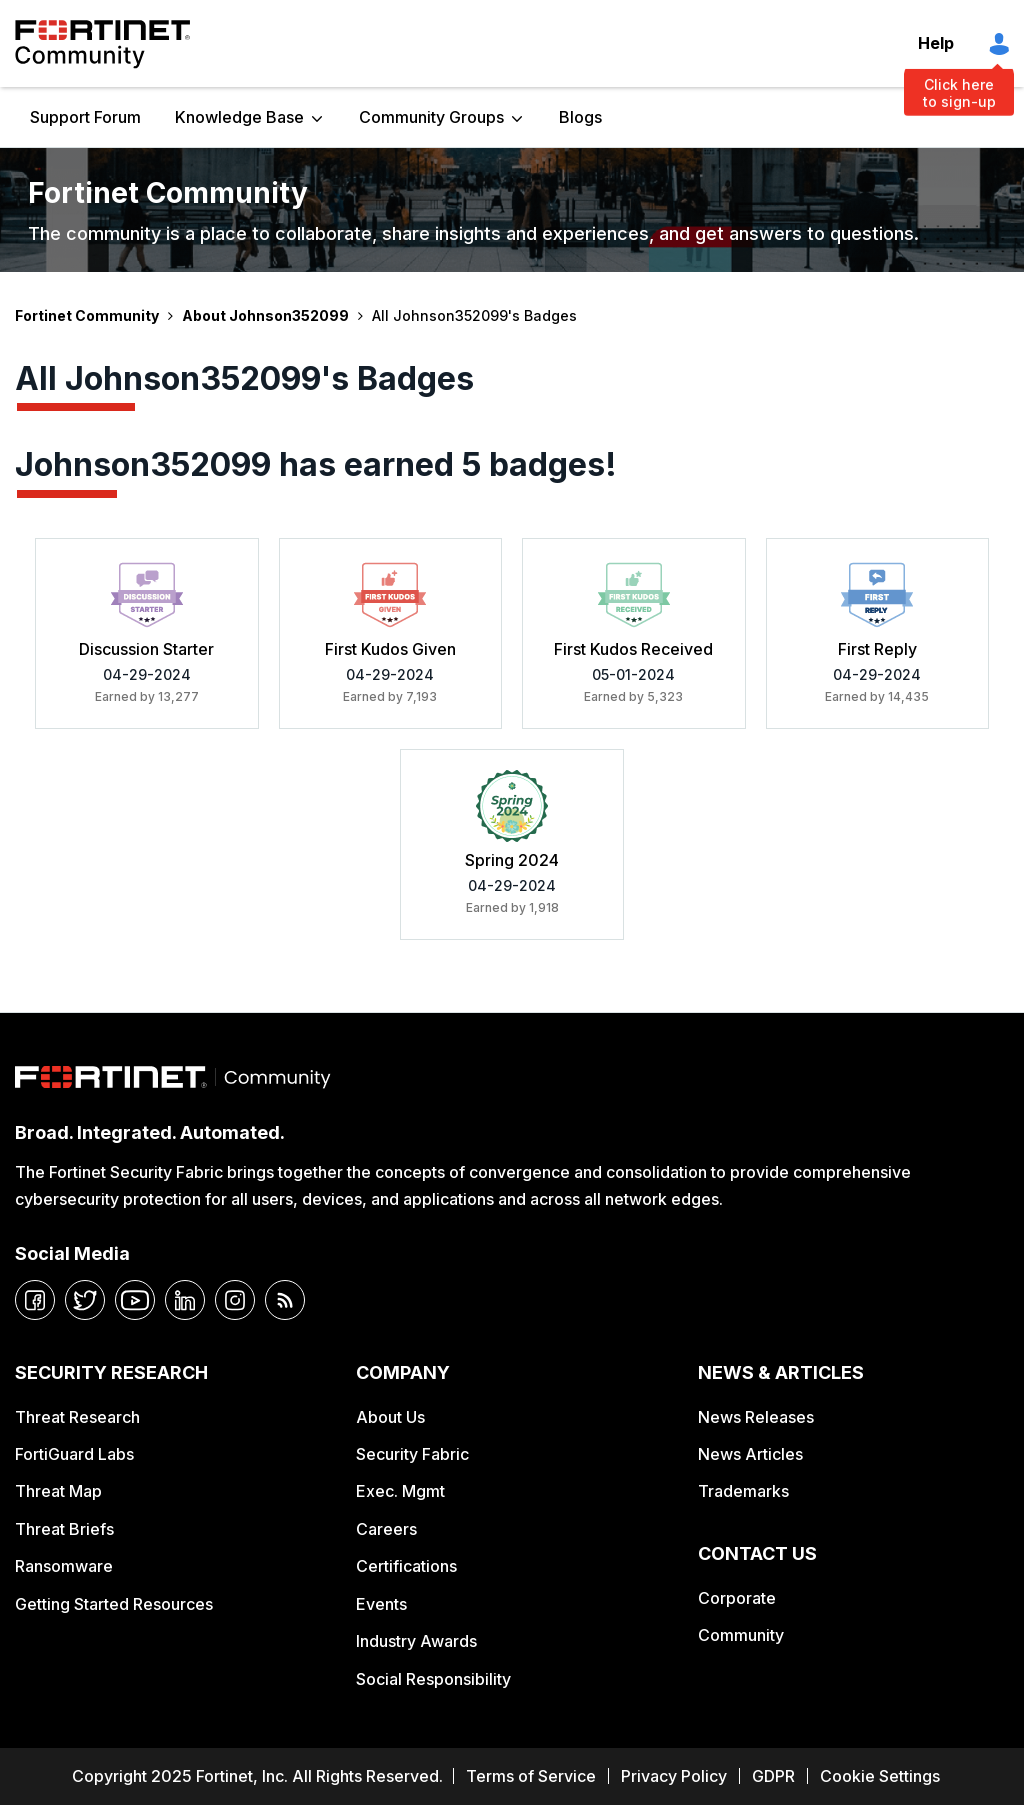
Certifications (406, 1566)
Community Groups (431, 117)
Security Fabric (412, 1454)
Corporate (737, 1598)
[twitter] (85, 1300)
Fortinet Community (102, 44)
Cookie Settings (880, 1776)
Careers (386, 1529)
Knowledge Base (239, 117)
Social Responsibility (433, 1679)
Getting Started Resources (114, 1604)
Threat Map (58, 1491)
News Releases (756, 1417)
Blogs (580, 117)
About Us (390, 1417)
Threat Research (77, 1417)
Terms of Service (531, 1776)
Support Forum (85, 117)
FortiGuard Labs (74, 1454)
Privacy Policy (674, 1776)
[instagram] (235, 1300)
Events (381, 1604)
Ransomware (64, 1566)
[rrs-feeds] (285, 1300)
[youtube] (135, 1300)
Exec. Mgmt (400, 1491)
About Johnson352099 (265, 315)
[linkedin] (185, 1300)
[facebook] (35, 1300)
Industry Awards (416, 1641)
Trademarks (743, 1491)
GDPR (773, 1776)
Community (741, 1635)
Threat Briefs (64, 1529)
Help (936, 43)
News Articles (750, 1454)
